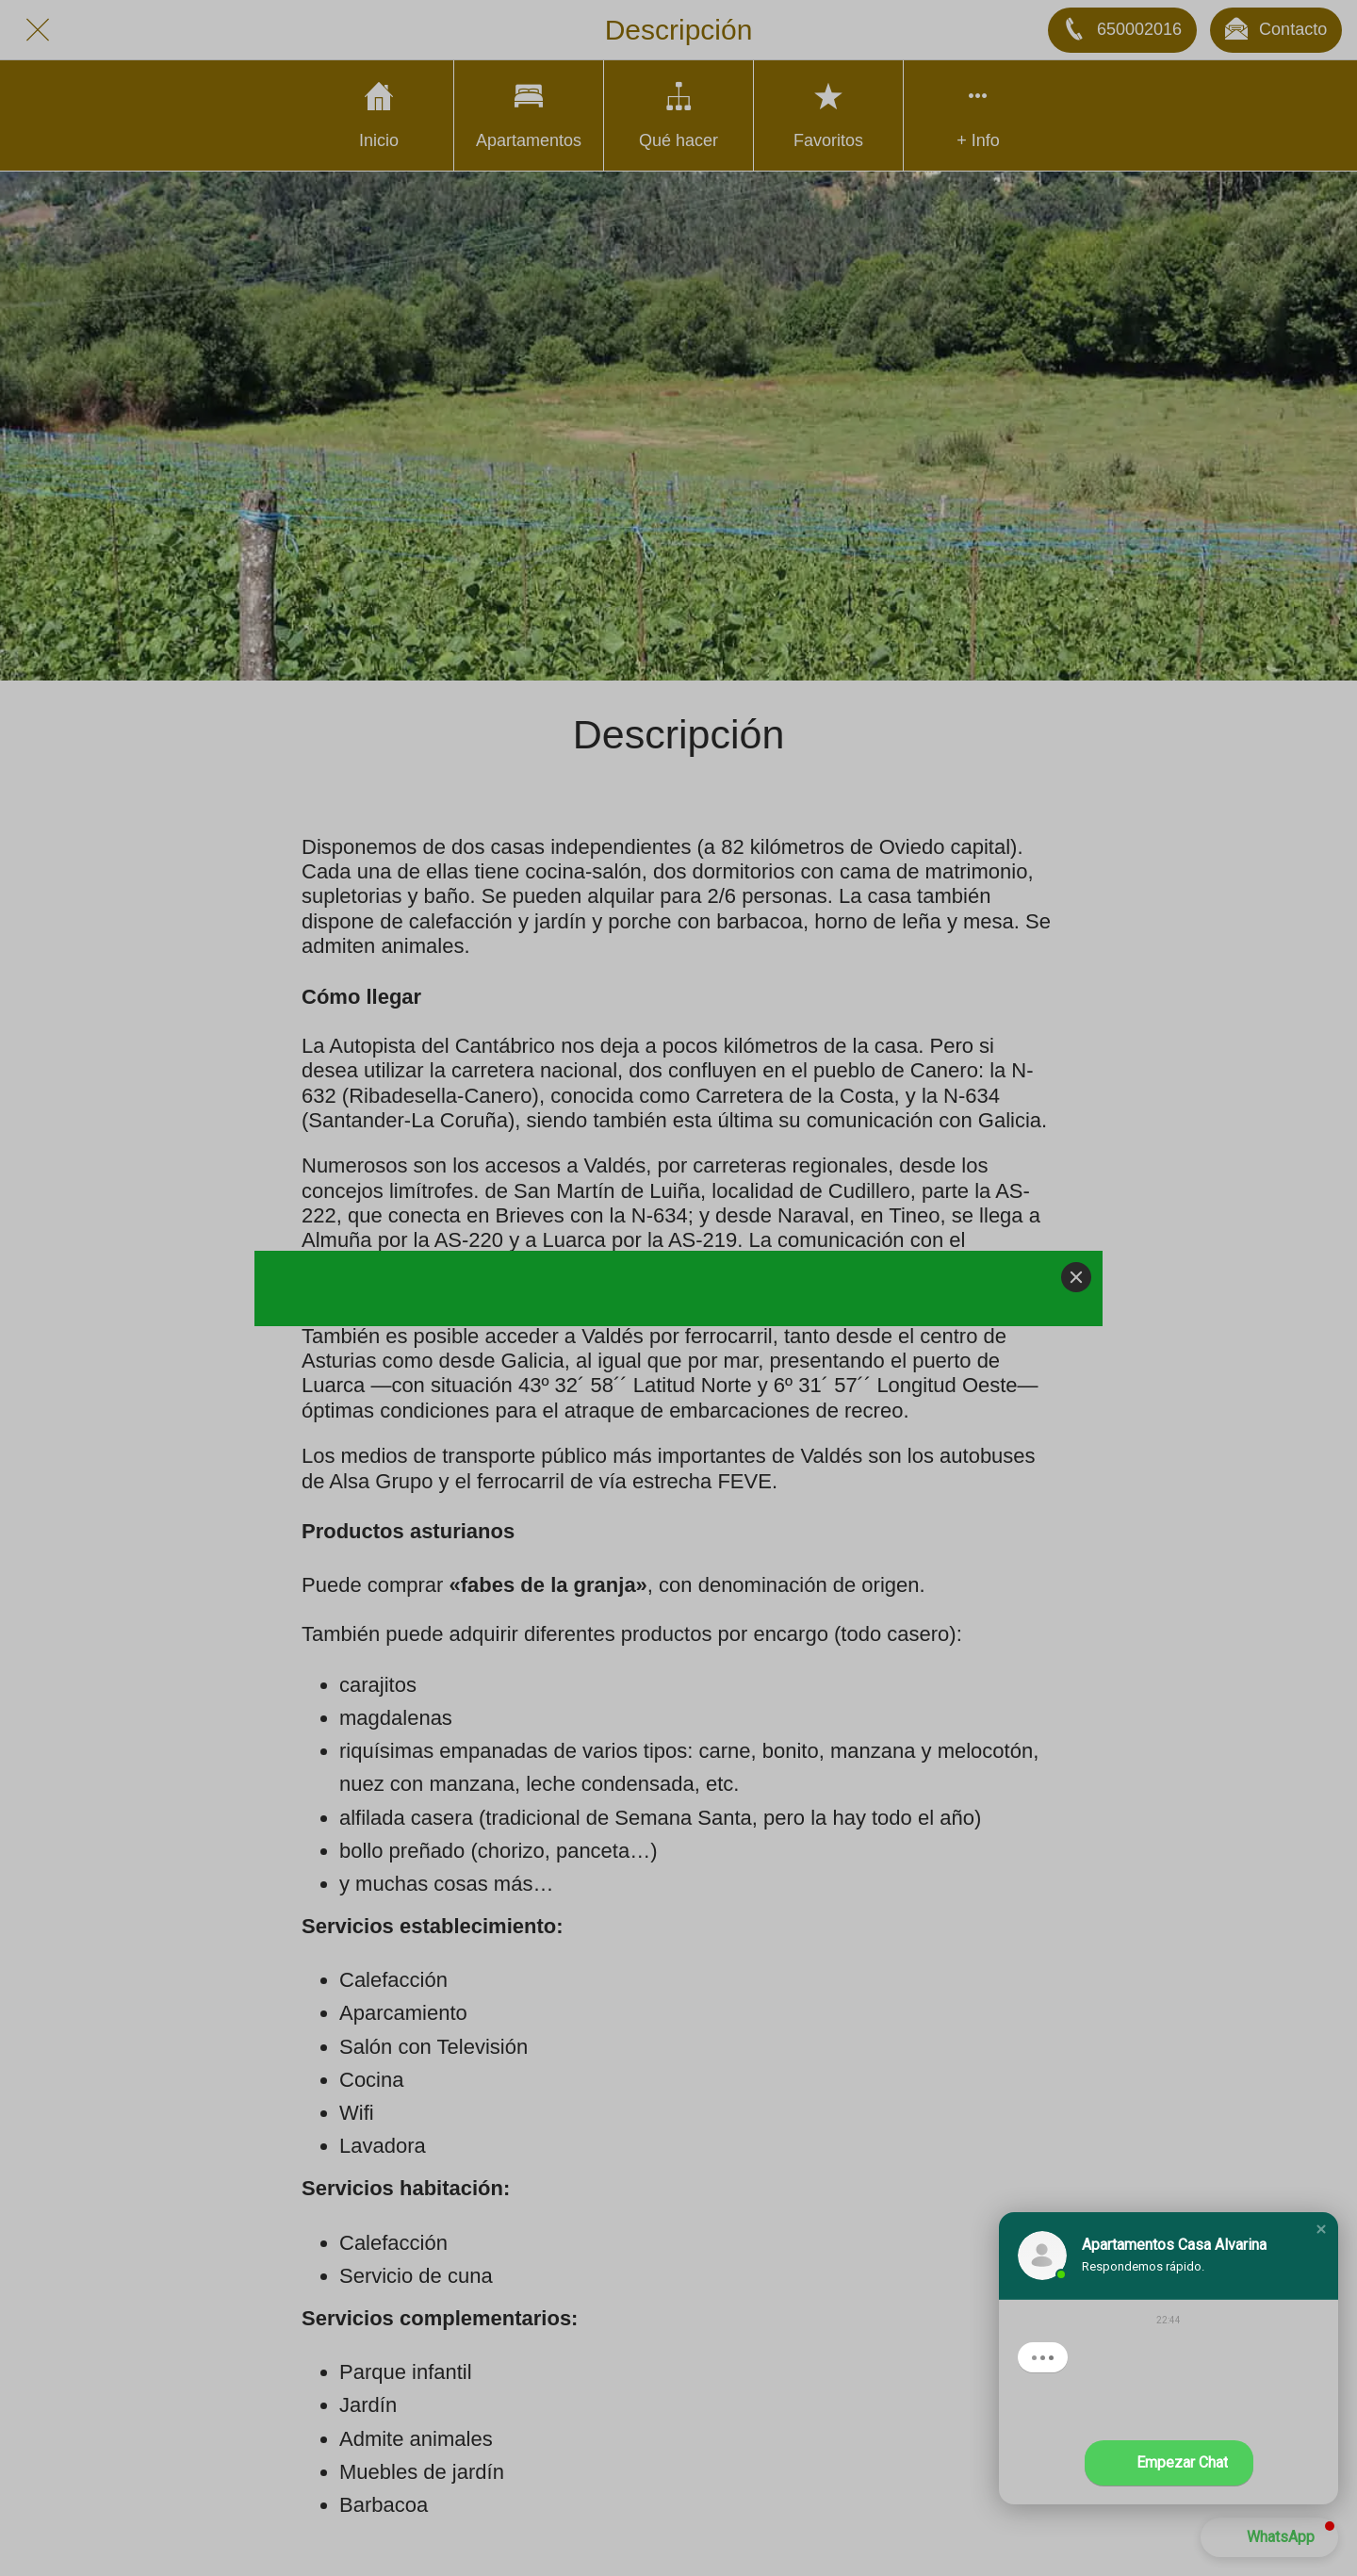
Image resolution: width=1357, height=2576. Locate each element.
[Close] (1076, 1277)
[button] (1321, 2229)
